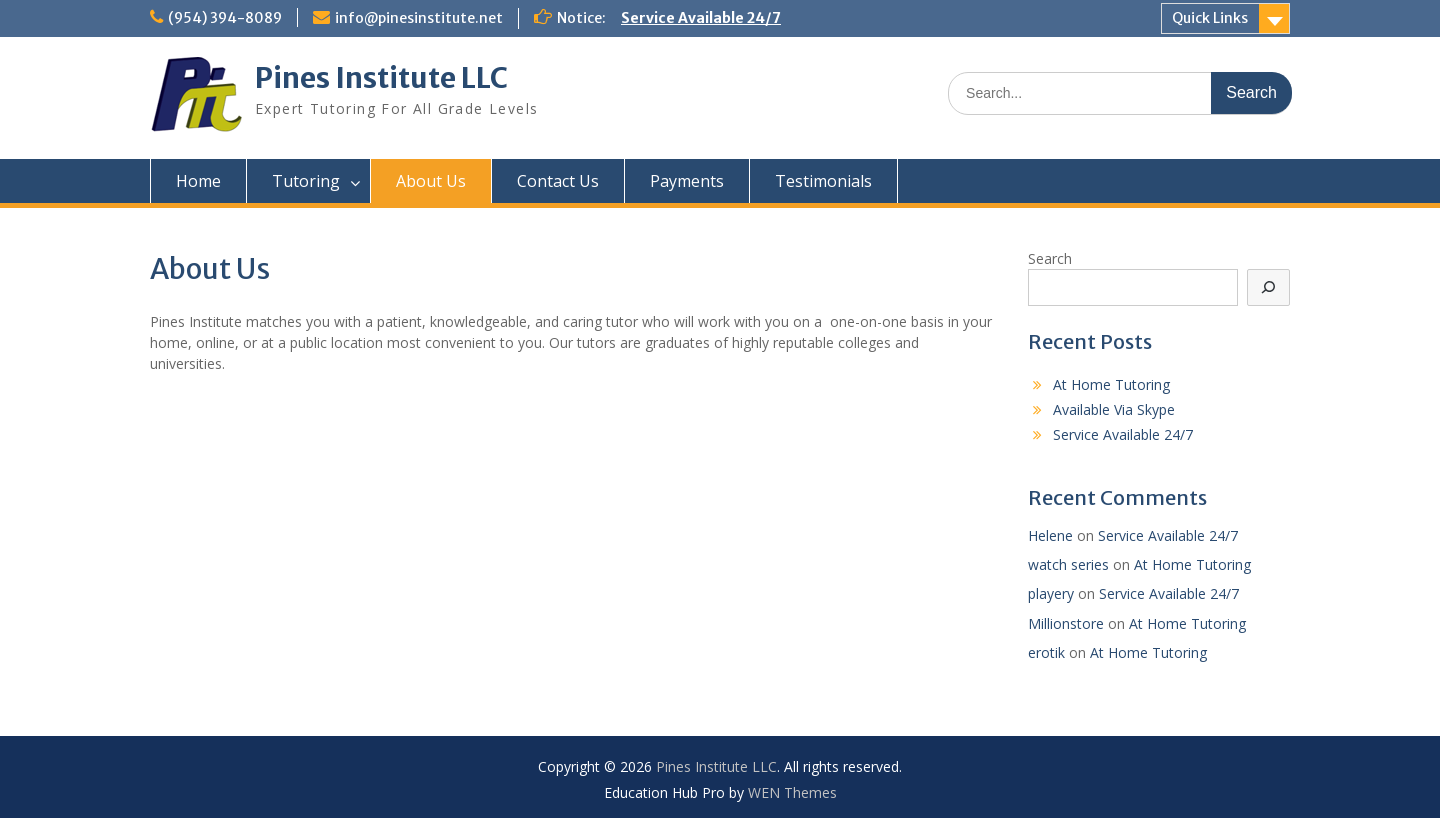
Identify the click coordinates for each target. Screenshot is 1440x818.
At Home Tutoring (1111, 384)
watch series (1068, 564)
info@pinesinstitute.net (419, 18)
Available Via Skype (1114, 409)
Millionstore (1066, 623)
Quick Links (1210, 18)
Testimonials (823, 181)
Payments (687, 181)
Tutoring (306, 181)
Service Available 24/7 (701, 18)
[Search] (1269, 287)
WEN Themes (792, 792)
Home (198, 181)
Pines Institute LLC (381, 78)
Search (1050, 258)
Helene (1050, 535)
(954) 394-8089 (225, 18)
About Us (431, 181)
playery (1051, 593)
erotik (1046, 652)
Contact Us (558, 181)
